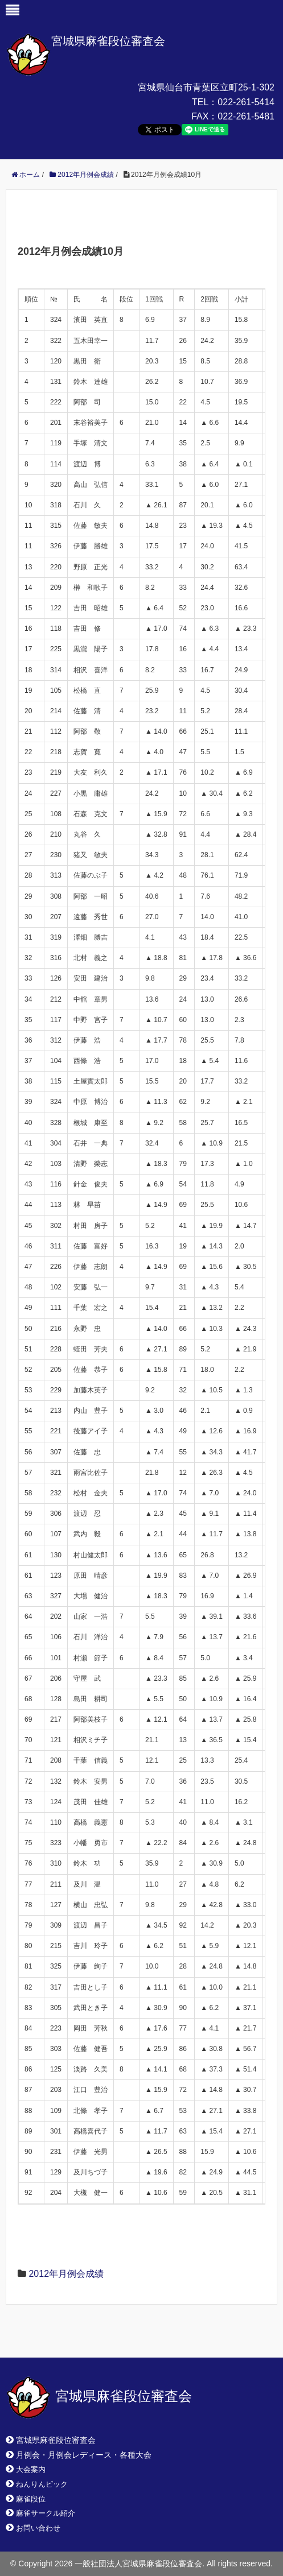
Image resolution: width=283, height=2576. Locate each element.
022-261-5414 (246, 102)
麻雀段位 (31, 2499)
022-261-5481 (246, 116)
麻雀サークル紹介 (45, 2513)
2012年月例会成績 (66, 2274)
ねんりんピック (42, 2484)
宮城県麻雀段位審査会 (108, 41)
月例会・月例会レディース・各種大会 (83, 2454)
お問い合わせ (38, 2528)
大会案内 (31, 2469)
